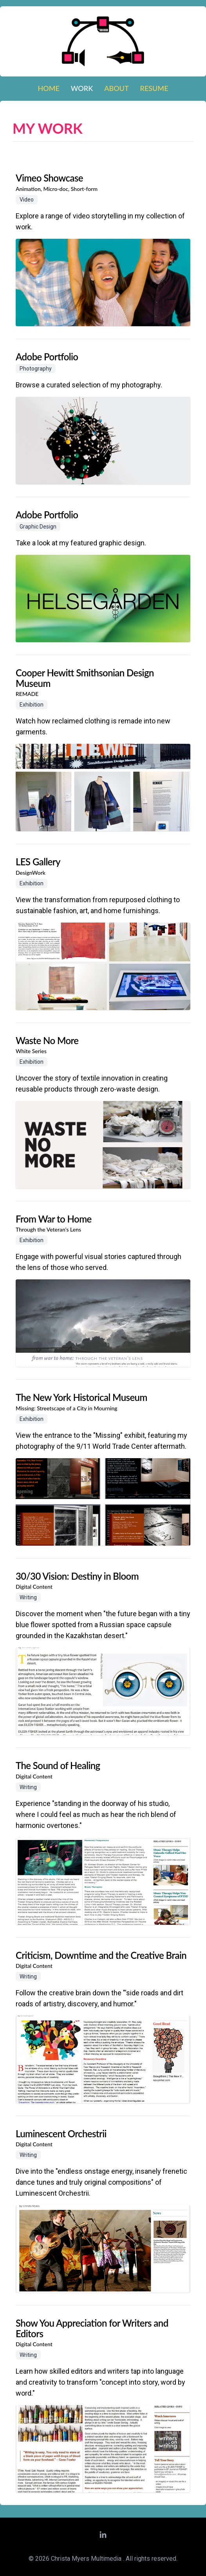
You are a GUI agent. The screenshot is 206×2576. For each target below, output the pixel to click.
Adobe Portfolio (47, 356)
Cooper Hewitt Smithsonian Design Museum (85, 678)
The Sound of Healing (58, 1765)
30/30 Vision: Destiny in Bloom (77, 1576)
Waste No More (47, 1040)
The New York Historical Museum (81, 1397)
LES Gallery (38, 861)
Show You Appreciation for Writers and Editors (92, 2328)
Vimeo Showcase (49, 177)
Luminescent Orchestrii (61, 2133)
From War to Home (54, 1218)
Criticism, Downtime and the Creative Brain (101, 1955)
